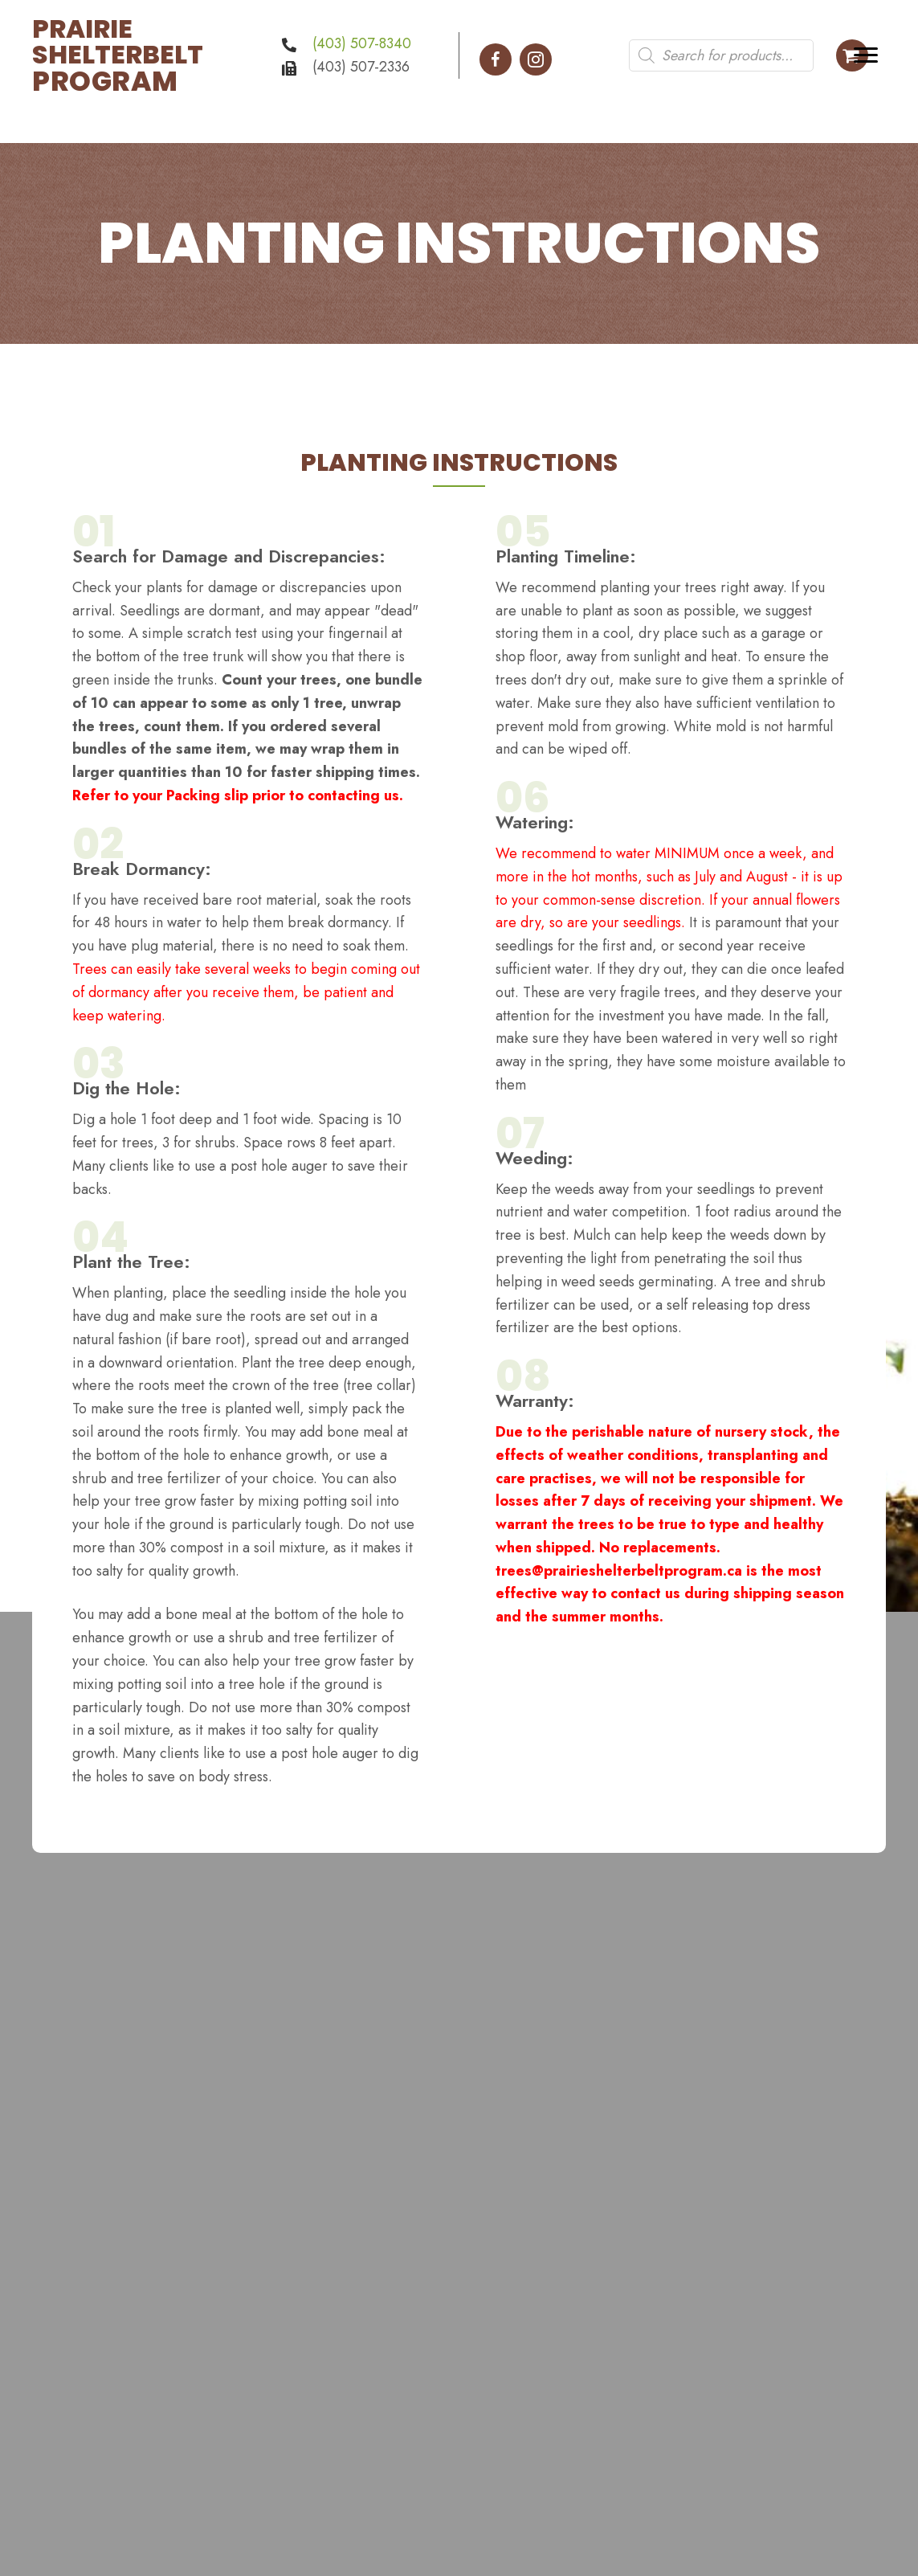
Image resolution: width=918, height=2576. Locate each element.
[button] (495, 59)
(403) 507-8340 (361, 43)
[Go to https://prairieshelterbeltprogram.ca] (138, 55)
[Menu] (865, 55)
